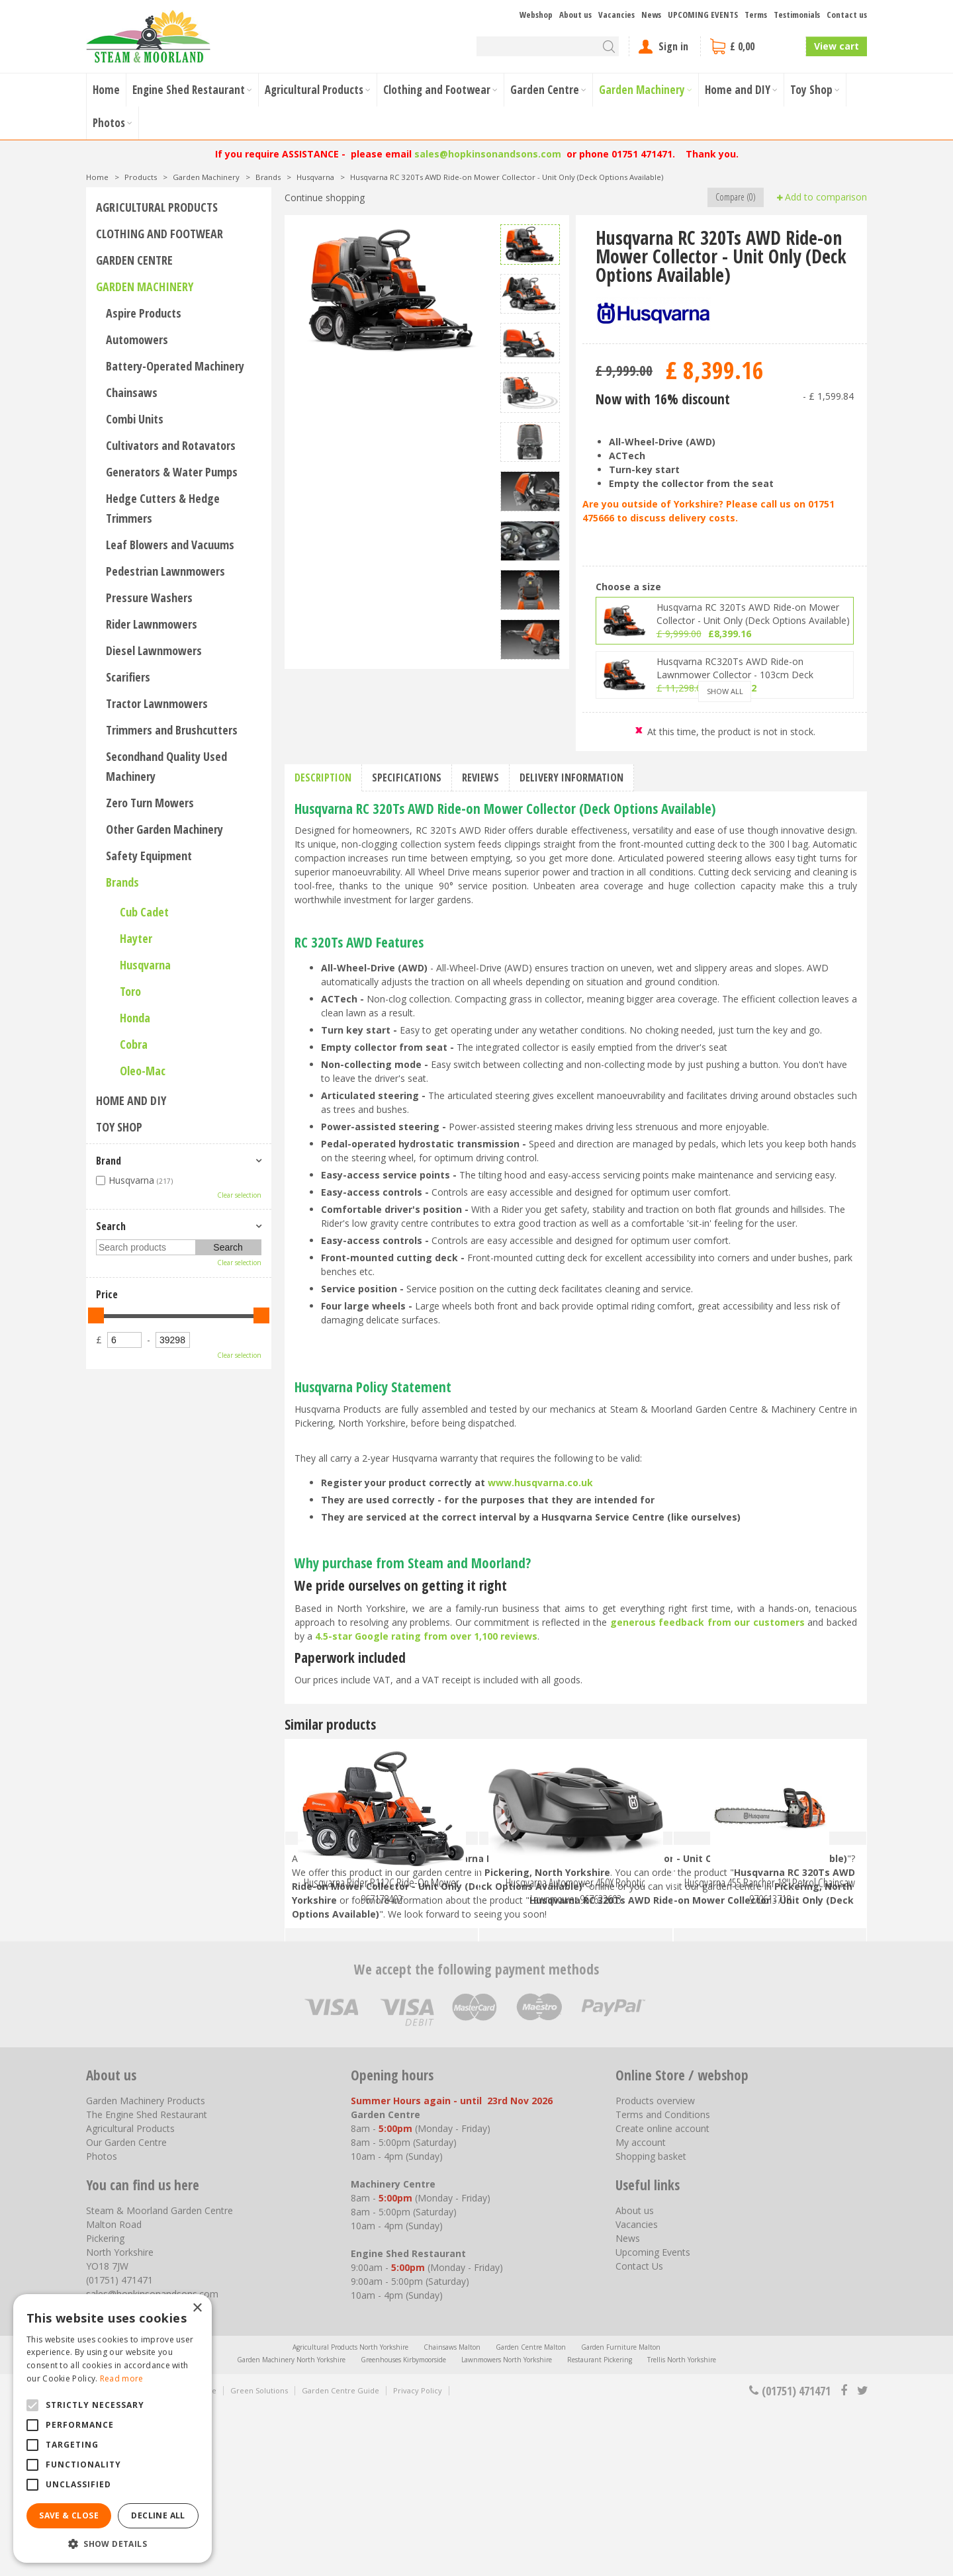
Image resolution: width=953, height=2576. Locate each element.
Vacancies (636, 2393)
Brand (108, 1160)
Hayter (136, 938)
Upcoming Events (652, 2421)
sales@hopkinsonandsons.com (487, 154)
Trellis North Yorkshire (681, 2528)
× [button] (197, 2308)
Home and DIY (131, 1100)
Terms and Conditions (662, 2283)
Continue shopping (325, 197)
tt (862, 2559)
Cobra (134, 1044)
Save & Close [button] (69, 2515)
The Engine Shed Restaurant (146, 2283)
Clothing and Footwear (159, 234)
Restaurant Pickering (599, 2528)
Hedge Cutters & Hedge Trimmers (163, 508)
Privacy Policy (417, 2559)
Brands (122, 882)
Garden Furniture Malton (620, 2515)
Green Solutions (259, 2559)
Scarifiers (128, 677)
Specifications (406, 777)
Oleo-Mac (142, 1071)
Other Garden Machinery (164, 829)
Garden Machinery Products (145, 2269)
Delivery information (571, 777)
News (627, 2407)
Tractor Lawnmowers (157, 703)
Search (111, 1226)
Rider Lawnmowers (151, 624)
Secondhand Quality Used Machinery (166, 766)
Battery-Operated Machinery (175, 366)
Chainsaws (132, 392)
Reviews (480, 777)
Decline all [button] (158, 2515)
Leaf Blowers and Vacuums (170, 545)
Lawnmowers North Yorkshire (506, 2528)
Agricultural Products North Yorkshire (350, 2515)
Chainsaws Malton (452, 2515)
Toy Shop (119, 1127)
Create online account (662, 2297)
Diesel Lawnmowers (154, 650)
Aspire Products (143, 313)
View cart (836, 46)
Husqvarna (145, 965)
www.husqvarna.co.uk (540, 1482)
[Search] (547, 46)
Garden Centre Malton (531, 2515)
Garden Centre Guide (340, 2559)
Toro (130, 991)
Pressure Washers (149, 597)
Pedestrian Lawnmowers (165, 571)
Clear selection (239, 1195)
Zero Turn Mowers (150, 803)
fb (843, 2559)
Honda (135, 1018)
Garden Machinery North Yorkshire (291, 2528)
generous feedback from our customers (707, 1622)
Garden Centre (134, 260)
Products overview (655, 2269)
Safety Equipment (149, 856)
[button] (112, 2543)
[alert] (112, 2428)
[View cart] (753, 46)
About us (634, 2379)
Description (323, 777)
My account (640, 2311)
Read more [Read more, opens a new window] (122, 2378)
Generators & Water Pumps (172, 472)
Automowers (137, 339)
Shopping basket (650, 2325)
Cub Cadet (144, 912)
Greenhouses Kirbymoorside (403, 2528)
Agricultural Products (157, 207)
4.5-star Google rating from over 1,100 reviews (426, 1636)
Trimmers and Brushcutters (172, 730)
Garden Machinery (144, 286)
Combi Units (134, 419)
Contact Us (639, 2434)
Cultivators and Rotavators (171, 445)
